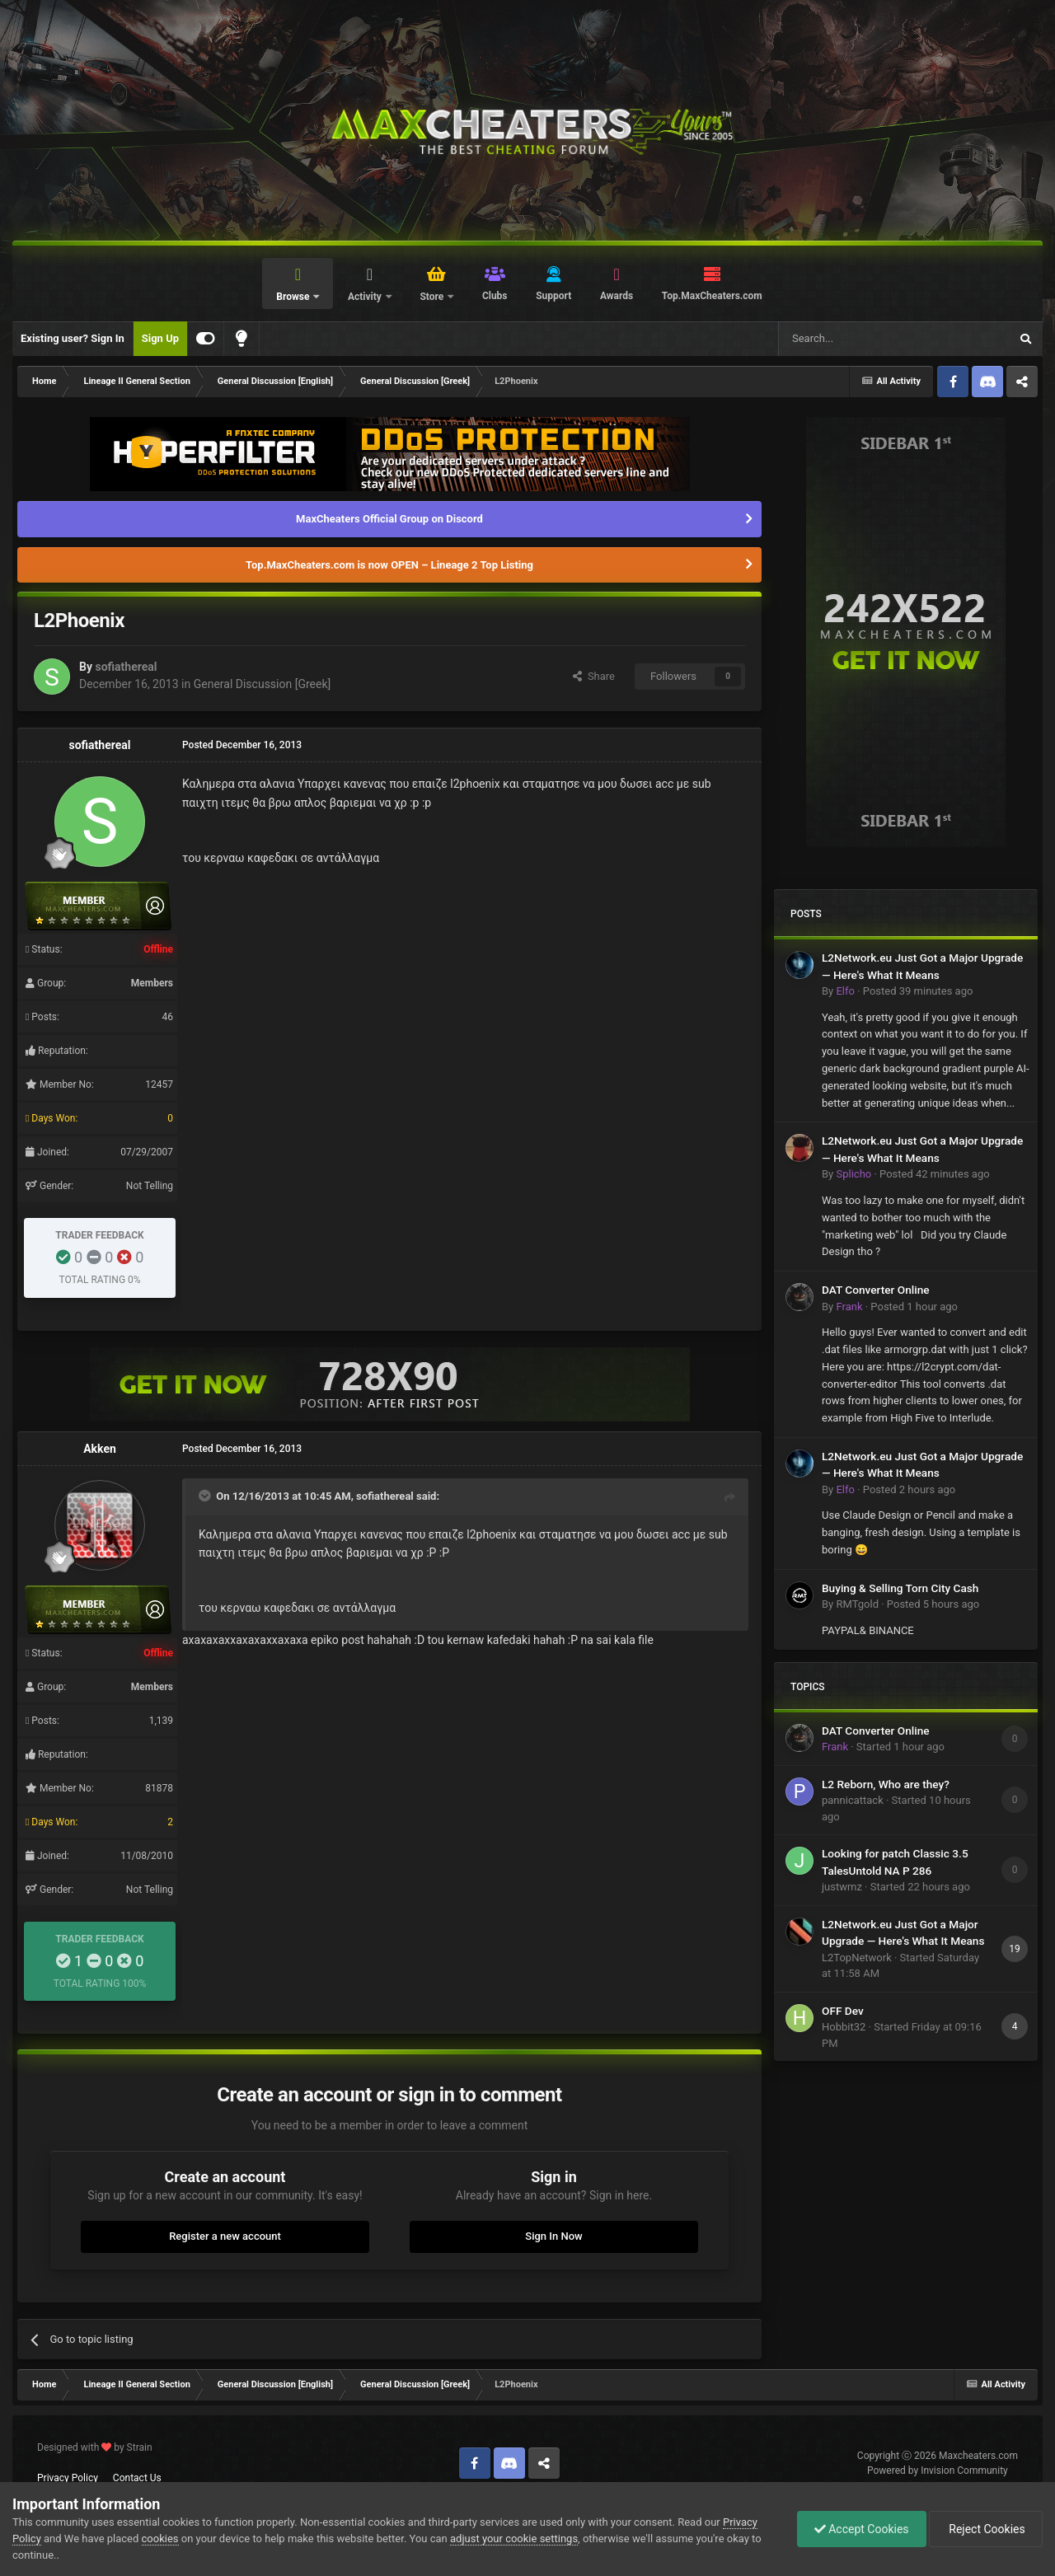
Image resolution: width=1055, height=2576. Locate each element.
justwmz (842, 1886)
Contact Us (137, 2478)
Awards (616, 296)
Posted (918, 991)
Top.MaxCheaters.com (712, 296)
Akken (99, 1448)
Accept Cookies (861, 2529)
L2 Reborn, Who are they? (886, 1784)
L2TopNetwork (857, 1957)
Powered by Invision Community (937, 2470)
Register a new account (225, 2236)
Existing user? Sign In (72, 338)
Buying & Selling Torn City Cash (900, 1588)
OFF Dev (843, 2010)
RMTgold (857, 1604)
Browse (294, 296)
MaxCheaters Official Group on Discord (389, 519)
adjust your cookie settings (514, 2538)
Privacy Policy (67, 2478)
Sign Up (160, 338)
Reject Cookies (985, 2529)
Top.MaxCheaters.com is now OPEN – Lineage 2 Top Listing (389, 565)
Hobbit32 (843, 2027)
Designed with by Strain (94, 2447)
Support (553, 296)
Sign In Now (553, 2236)
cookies (160, 2538)
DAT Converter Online (876, 1289)
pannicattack (853, 1800)
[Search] (855, 338)
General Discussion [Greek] (262, 684)
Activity (366, 296)
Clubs (495, 296)
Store (433, 296)
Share (594, 676)
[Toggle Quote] (206, 1495)
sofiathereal (126, 666)
